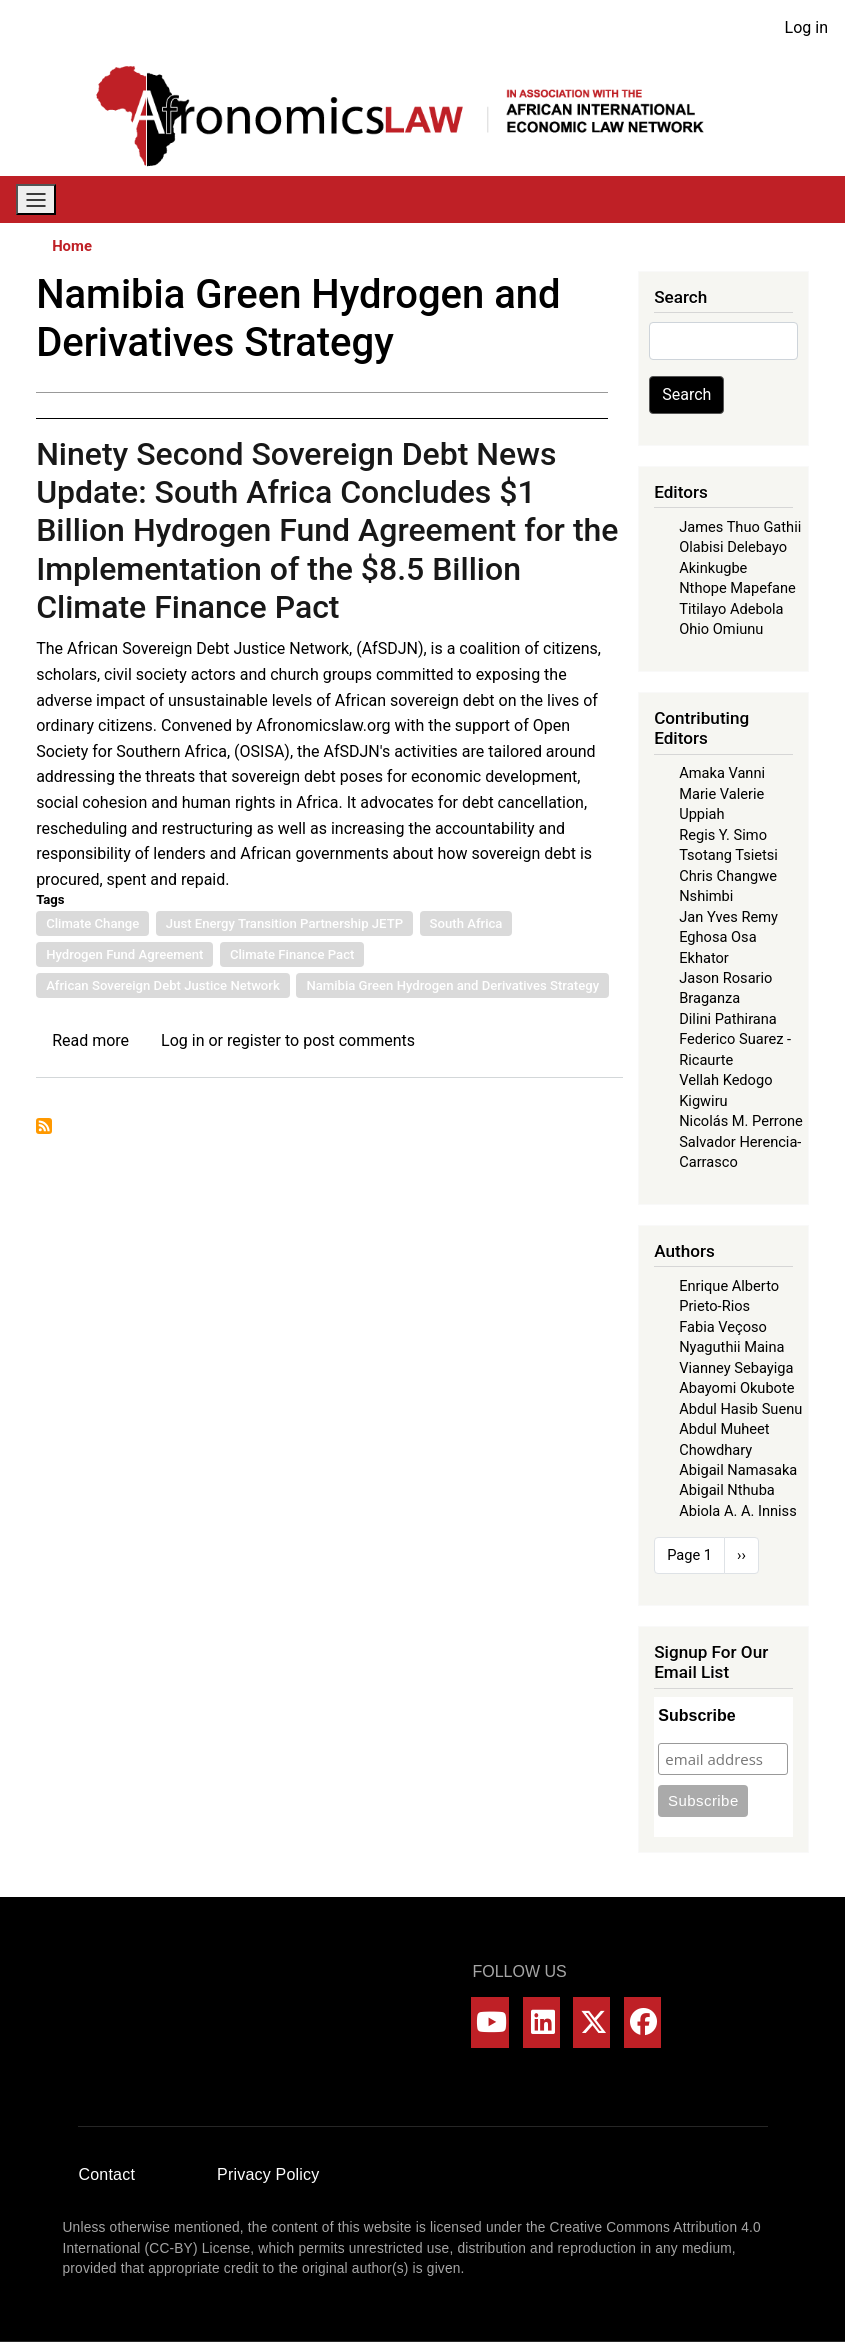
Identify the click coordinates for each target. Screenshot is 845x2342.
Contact (107, 2174)
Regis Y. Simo (723, 835)
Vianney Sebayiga (736, 1368)
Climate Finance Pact (292, 954)
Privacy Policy (268, 2174)
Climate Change (92, 923)
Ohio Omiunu (721, 629)
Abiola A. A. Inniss (738, 1511)
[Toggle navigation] (36, 199)
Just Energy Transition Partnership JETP (284, 923)
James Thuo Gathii (740, 527)
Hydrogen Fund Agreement (124, 954)
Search (686, 394)
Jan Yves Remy (728, 917)
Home (72, 246)
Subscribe (696, 1715)
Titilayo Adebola (731, 609)
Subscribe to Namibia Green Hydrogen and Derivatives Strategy (44, 1126)
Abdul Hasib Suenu (740, 1409)
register (254, 1040)
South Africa (466, 923)
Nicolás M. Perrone (741, 1121)
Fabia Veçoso (723, 1327)
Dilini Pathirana (728, 1019)
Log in (806, 27)
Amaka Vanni (722, 773)
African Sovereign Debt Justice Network (163, 985)
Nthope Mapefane (737, 588)
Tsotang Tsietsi (728, 855)
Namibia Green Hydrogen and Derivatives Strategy (452, 985)
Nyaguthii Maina (731, 1347)
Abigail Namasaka (738, 1470)
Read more (90, 1040)
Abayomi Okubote (736, 1388)
